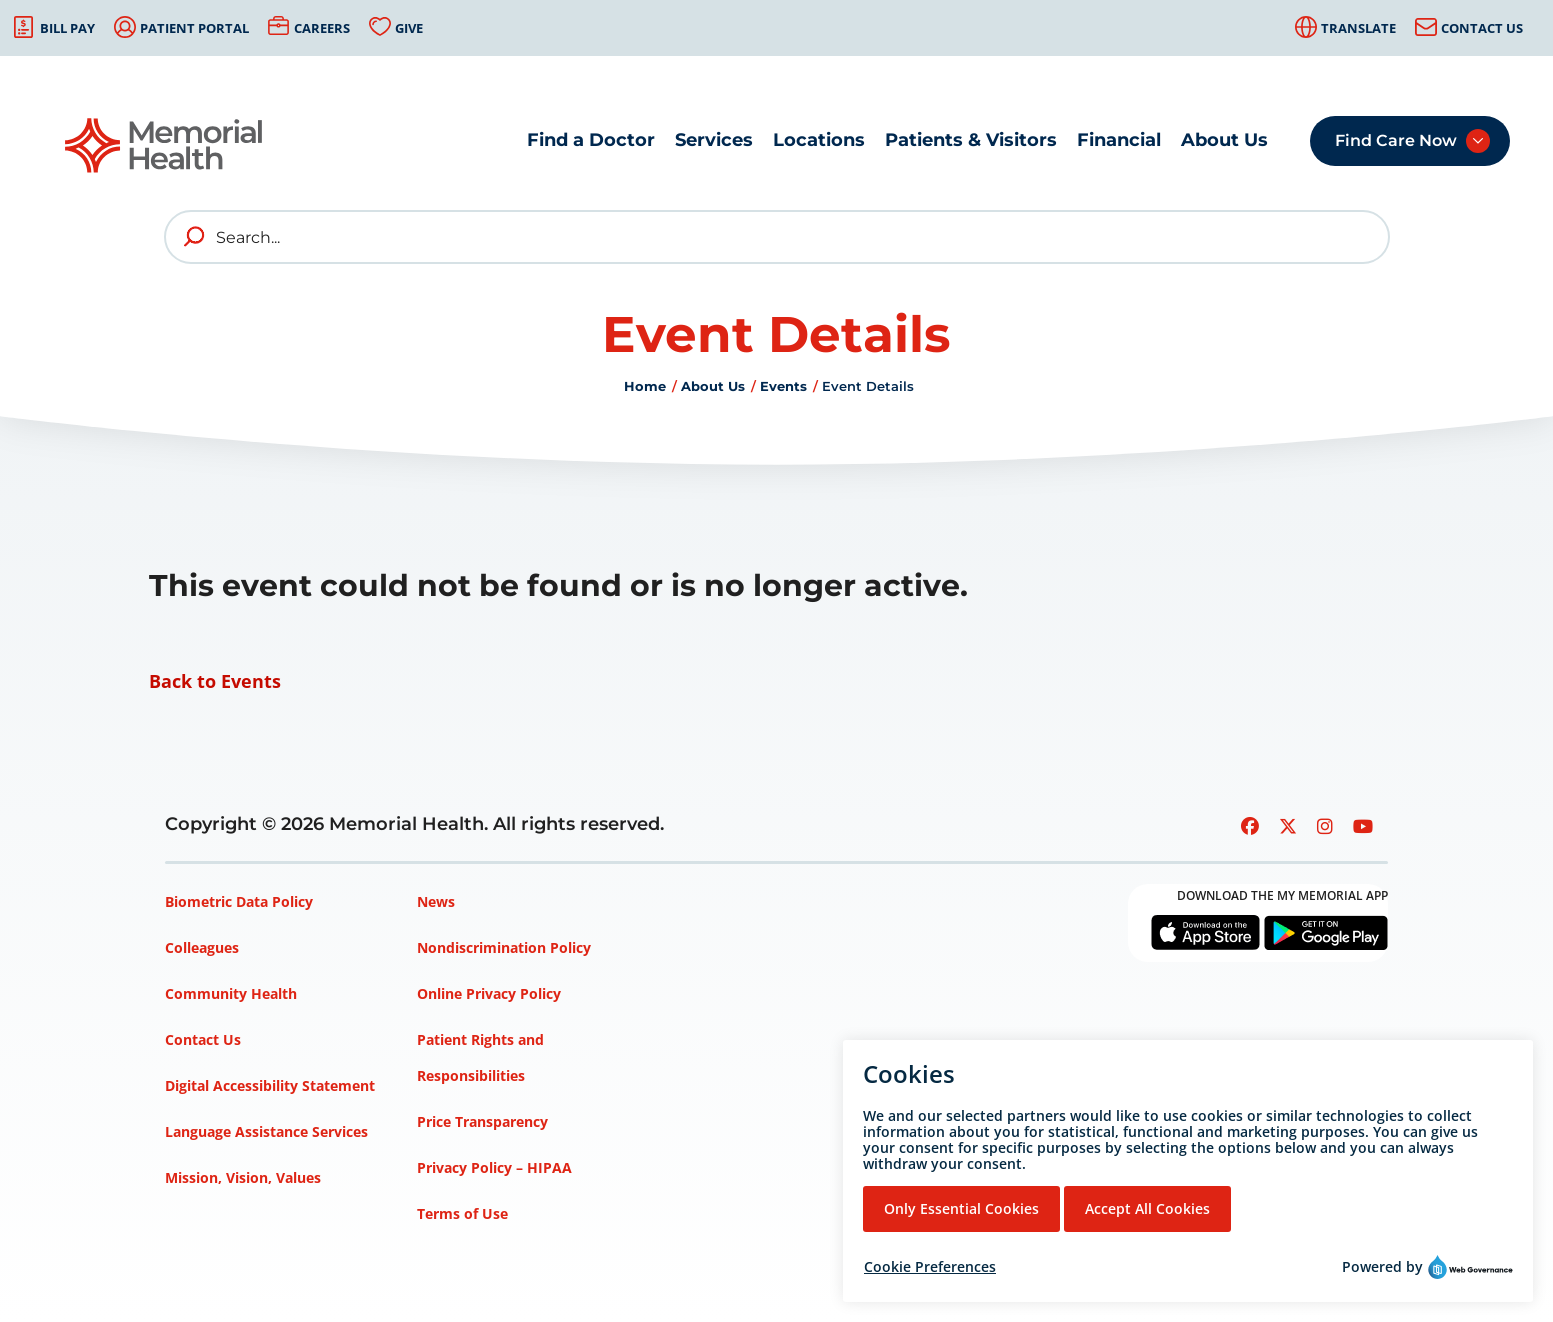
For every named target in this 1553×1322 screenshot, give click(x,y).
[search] (195, 237)
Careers (322, 28)
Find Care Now (1396, 140)
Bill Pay (67, 28)
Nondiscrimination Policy (504, 947)
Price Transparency (482, 1121)
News (436, 901)
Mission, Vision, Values (243, 1177)
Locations (819, 140)
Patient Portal (194, 28)
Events (783, 386)
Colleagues (202, 947)
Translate (1358, 28)
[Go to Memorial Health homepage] (165, 145)
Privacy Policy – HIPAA (494, 1167)
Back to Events (215, 681)
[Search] (777, 237)
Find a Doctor (591, 140)
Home (645, 386)
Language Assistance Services (266, 1131)
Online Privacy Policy (489, 993)
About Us (1224, 140)
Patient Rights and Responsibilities (480, 1057)
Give (409, 28)
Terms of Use (462, 1213)
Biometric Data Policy (239, 901)
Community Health (231, 993)
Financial (1119, 140)
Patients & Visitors (971, 140)
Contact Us (1482, 28)
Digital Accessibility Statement (270, 1085)
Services (714, 140)
